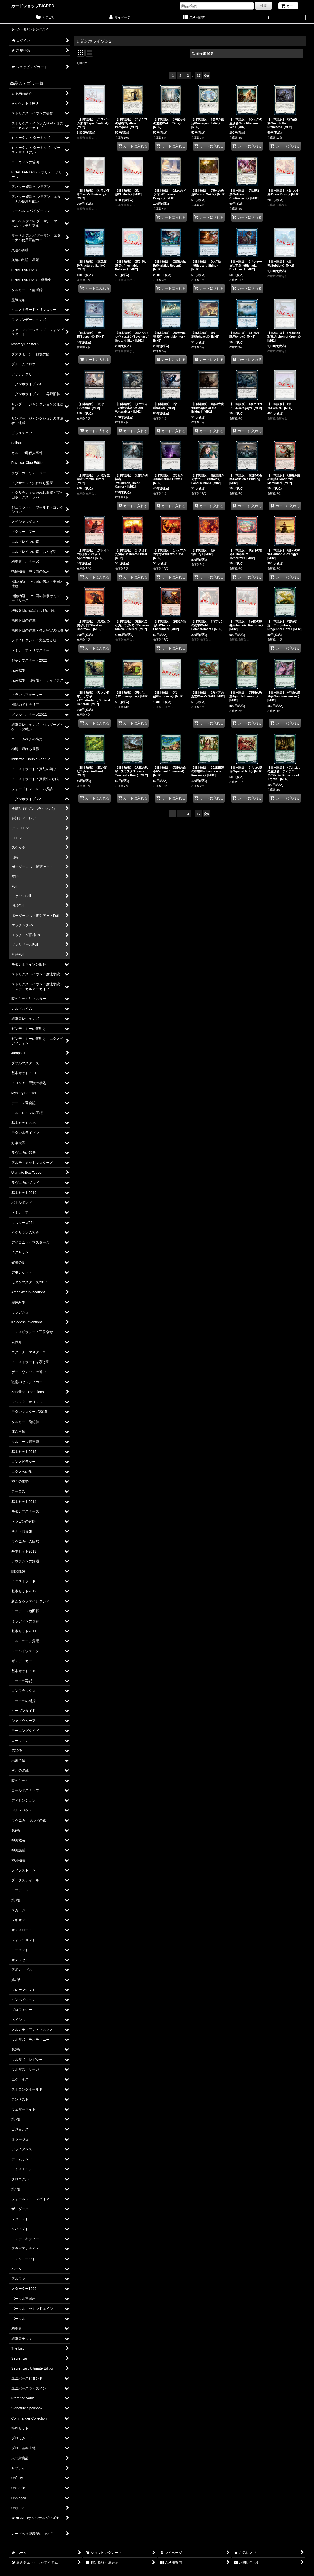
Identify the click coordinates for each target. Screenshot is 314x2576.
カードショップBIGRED (32, 6)
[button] (268, 17)
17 (199, 75)
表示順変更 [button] (203, 53)
